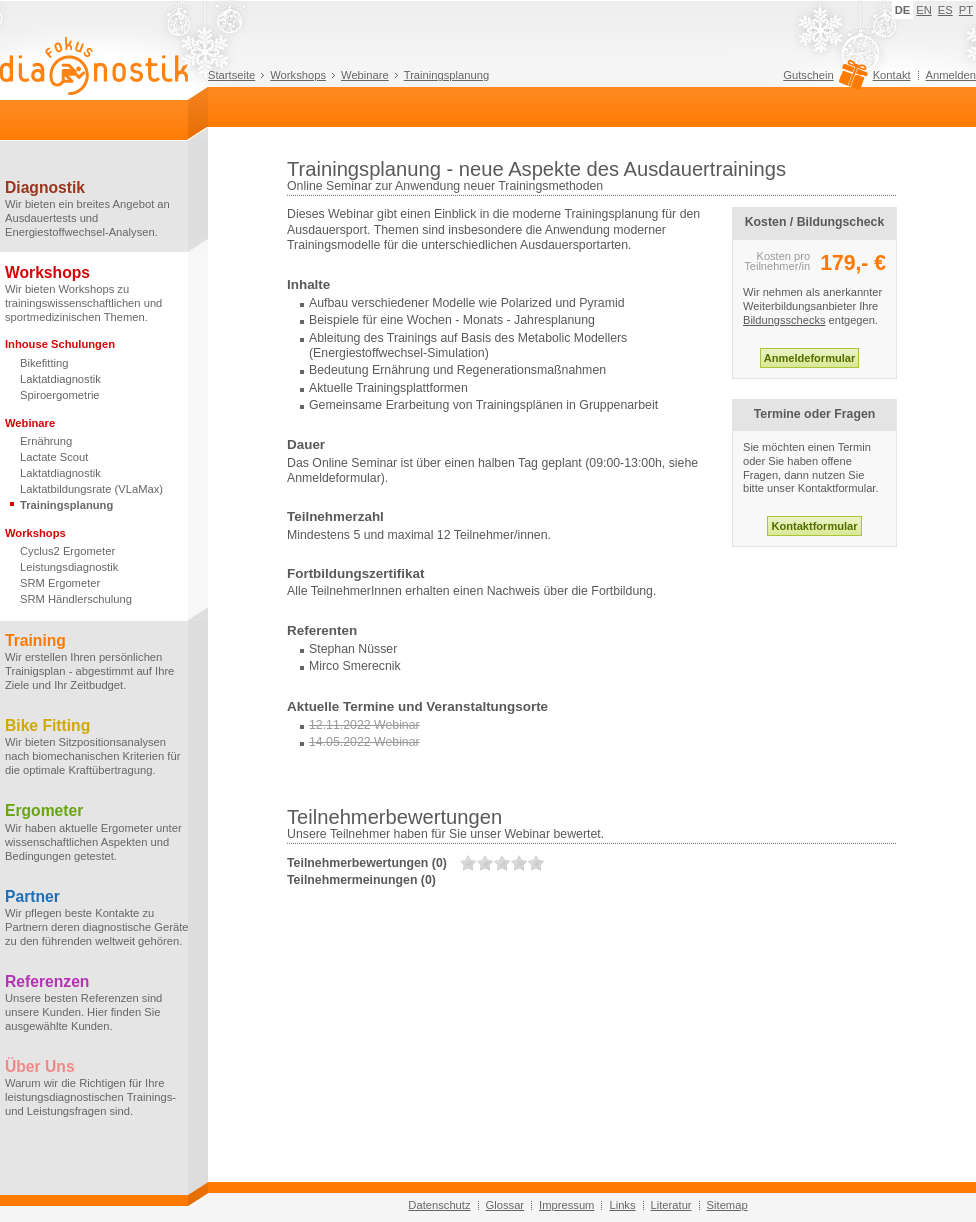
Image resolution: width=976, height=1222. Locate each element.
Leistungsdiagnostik (69, 567)
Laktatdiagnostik (60, 379)
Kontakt (892, 75)
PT (966, 10)
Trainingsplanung (446, 75)
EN (924, 10)
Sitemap (727, 1205)
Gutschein (822, 80)
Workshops (298, 75)
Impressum (566, 1205)
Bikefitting (44, 363)
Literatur (671, 1205)
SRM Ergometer (60, 583)
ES (945, 10)
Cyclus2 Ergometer (67, 551)
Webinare (365, 75)
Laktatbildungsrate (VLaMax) (91, 489)
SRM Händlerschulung (76, 599)
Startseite (231, 75)
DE (903, 10)
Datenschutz (439, 1205)
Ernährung (46, 441)
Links (622, 1205)
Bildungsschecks (784, 320)
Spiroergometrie (60, 395)
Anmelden (951, 75)
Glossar (505, 1205)
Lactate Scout (54, 457)
